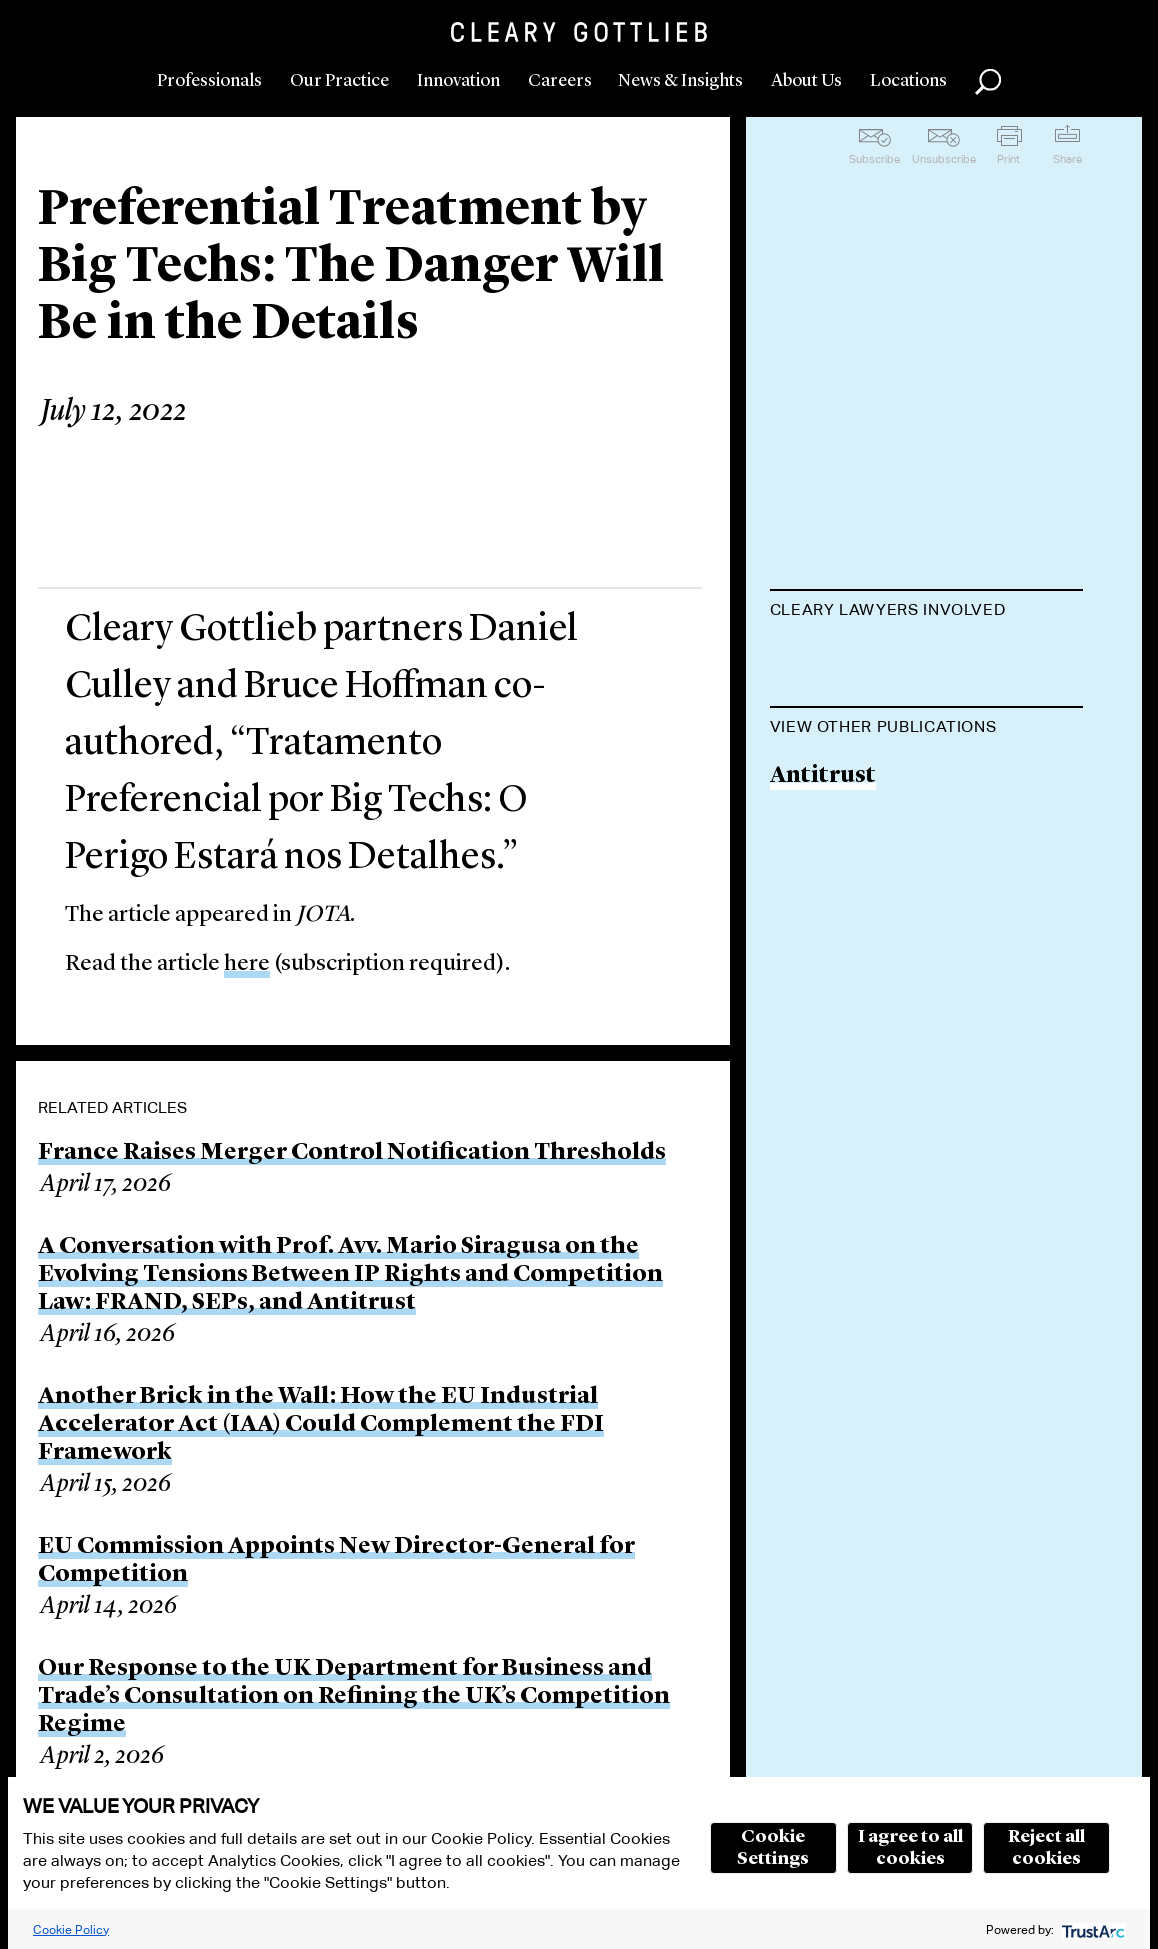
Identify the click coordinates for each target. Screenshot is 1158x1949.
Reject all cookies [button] (1046, 1848)
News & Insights (680, 81)
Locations (908, 81)
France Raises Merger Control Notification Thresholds (352, 1153)
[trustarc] (1091, 1929)
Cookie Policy (71, 1929)
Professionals (209, 81)
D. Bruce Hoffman (868, 659)
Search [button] (988, 82)
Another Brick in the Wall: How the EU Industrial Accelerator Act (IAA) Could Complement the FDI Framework (321, 1425)
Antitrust (823, 951)
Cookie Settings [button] (773, 1848)
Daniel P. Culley (855, 736)
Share (1067, 159)
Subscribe (874, 159)
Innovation (458, 81)
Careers (560, 81)
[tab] (927, 612)
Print (1008, 159)
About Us (806, 81)
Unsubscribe (944, 159)
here (247, 964)
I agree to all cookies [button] (910, 1848)
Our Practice (339, 81)
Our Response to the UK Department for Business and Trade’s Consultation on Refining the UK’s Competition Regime (354, 1697)
